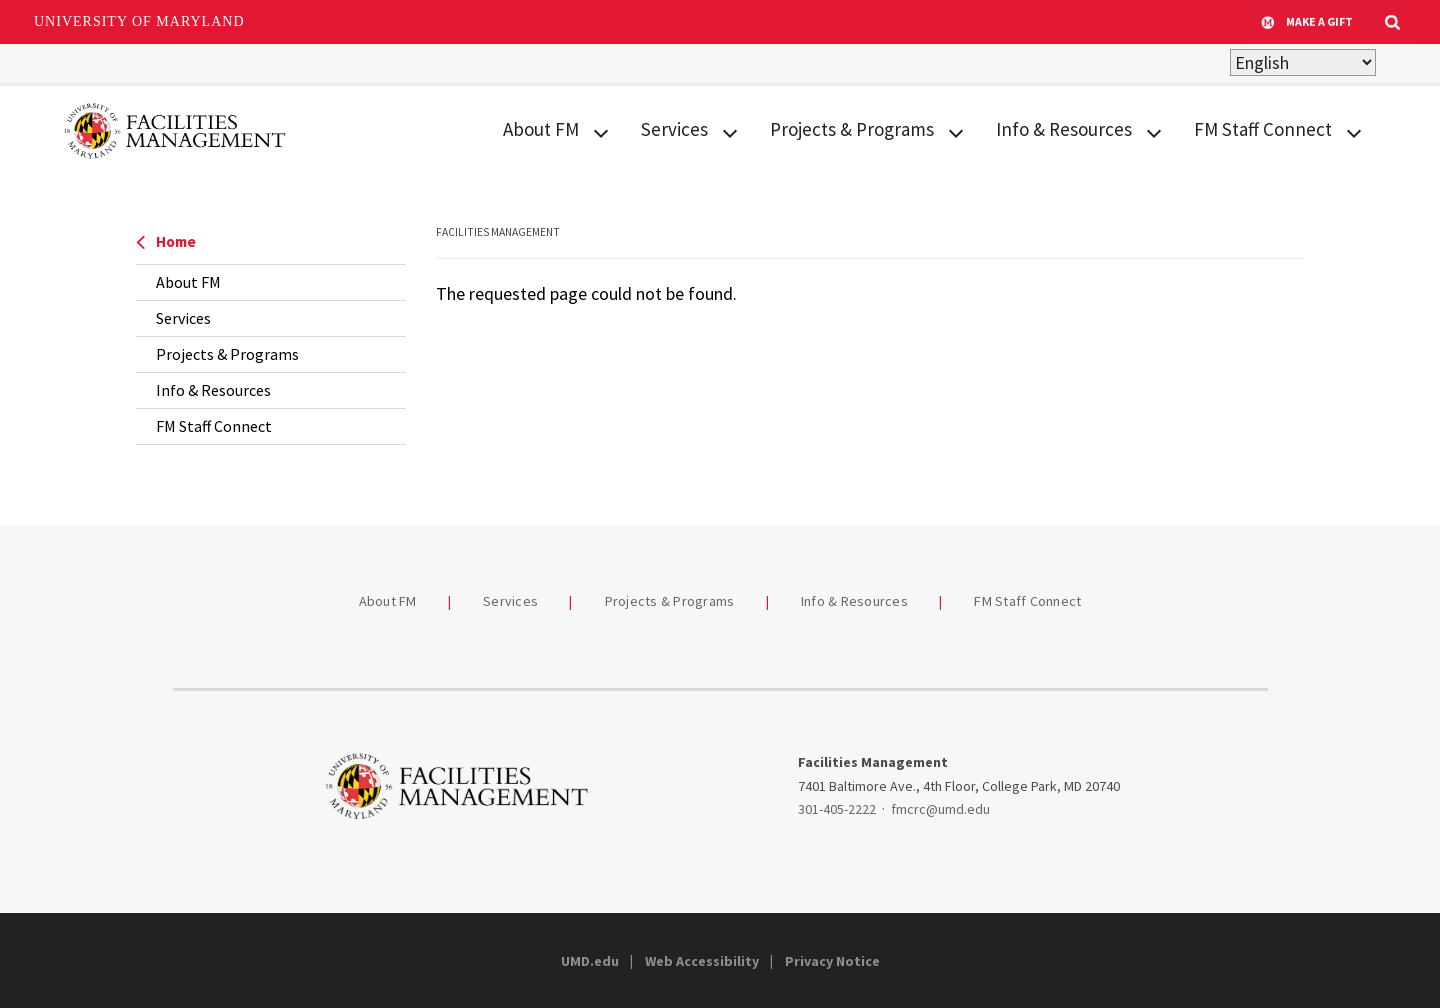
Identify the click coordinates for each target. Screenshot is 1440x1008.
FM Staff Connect (1263, 129)
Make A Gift (1307, 22)
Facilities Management (498, 232)
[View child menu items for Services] (730, 130)
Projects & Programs (852, 129)
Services (674, 129)
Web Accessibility (702, 961)
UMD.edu (590, 961)
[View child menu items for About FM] (601, 130)
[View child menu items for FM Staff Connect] (1354, 130)
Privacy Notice (832, 961)
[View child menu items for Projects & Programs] (956, 130)
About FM (541, 129)
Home (166, 241)
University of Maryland (139, 21)
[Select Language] (1303, 62)
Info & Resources (1064, 129)
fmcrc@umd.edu (940, 809)
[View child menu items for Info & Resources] (1154, 130)
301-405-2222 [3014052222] (837, 809)
